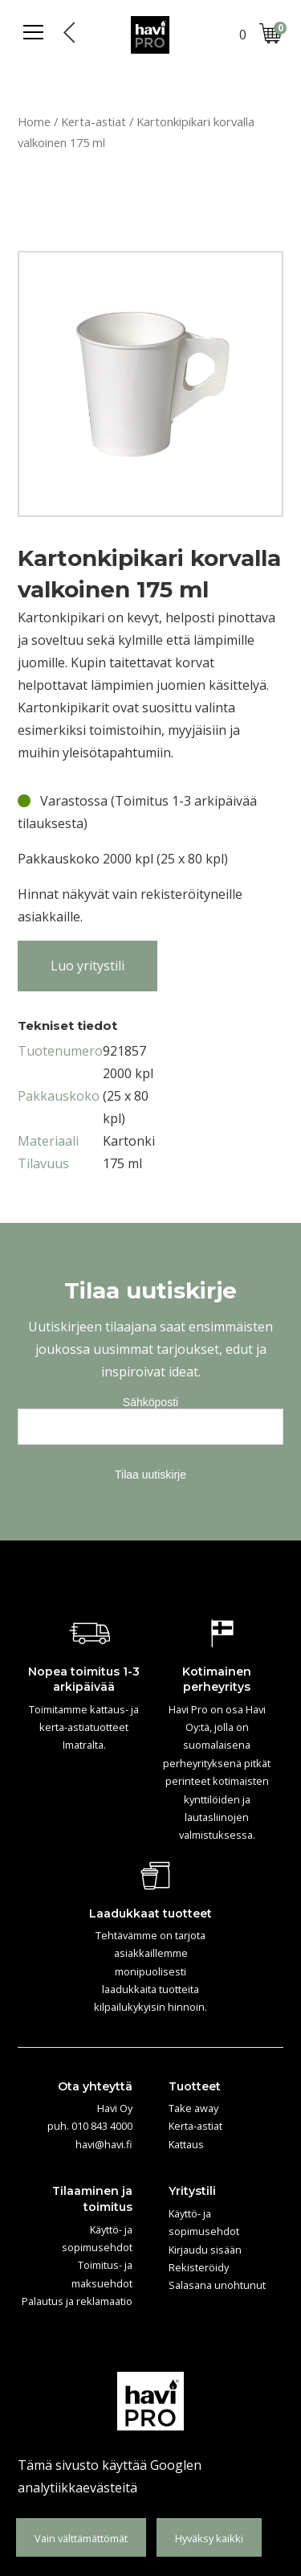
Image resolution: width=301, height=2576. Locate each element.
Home (34, 121)
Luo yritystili (87, 965)
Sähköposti (150, 1402)
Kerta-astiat (93, 121)
